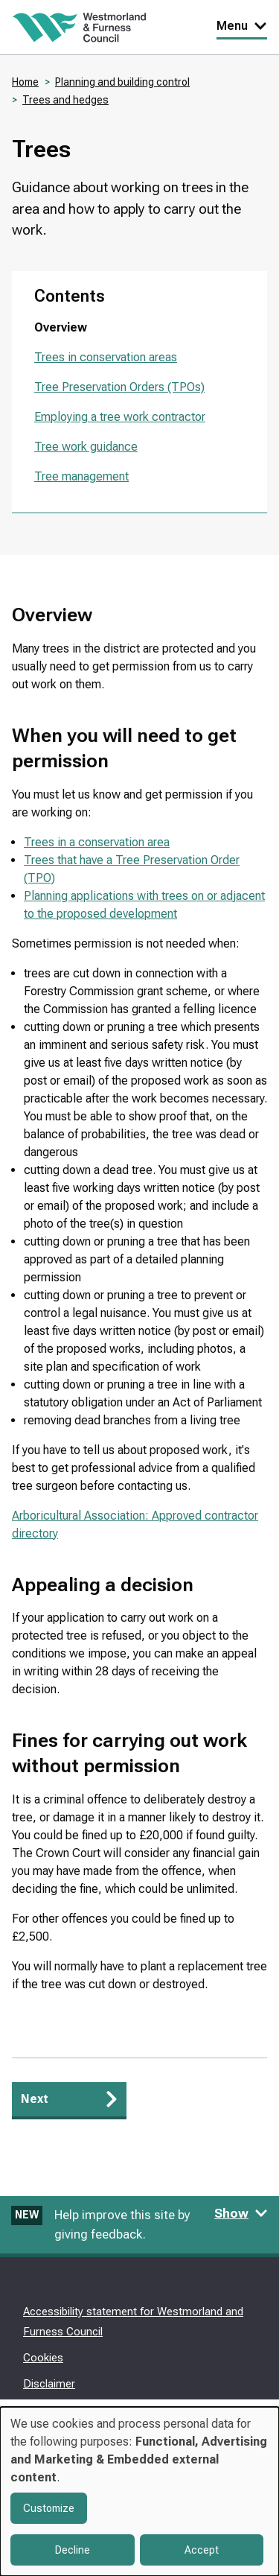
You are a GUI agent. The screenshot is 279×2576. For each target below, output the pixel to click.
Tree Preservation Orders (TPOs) (119, 387)
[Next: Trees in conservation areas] (69, 2100)
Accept (202, 2550)
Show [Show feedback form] (241, 2213)
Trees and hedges (65, 100)
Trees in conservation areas (105, 357)
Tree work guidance (86, 447)
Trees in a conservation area (97, 842)
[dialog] (139, 2491)
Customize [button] (48, 2508)
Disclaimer (49, 2384)
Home (25, 82)
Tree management (81, 476)
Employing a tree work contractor (119, 417)
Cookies (43, 2357)
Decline (72, 2550)
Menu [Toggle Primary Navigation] (242, 26)
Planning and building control (122, 82)
